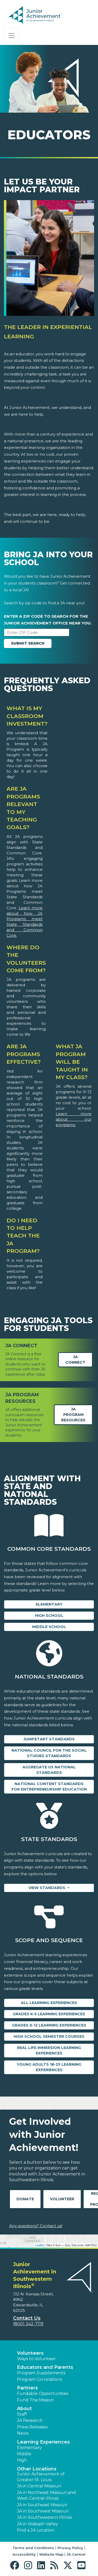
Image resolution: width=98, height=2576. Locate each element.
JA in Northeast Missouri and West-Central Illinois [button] (46, 2495)
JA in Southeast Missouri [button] (42, 2504)
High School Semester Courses (49, 2036)
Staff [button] (22, 2414)
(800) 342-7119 (28, 2323)
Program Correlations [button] (39, 2379)
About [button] (24, 2408)
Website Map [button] (51, 2554)
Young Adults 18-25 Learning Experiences (49, 2067)
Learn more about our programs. (74, 1119)
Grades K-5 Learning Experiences (49, 2014)
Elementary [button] (29, 2447)
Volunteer (62, 2199)
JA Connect (75, 1359)
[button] (16, 2565)
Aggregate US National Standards (49, 1770)
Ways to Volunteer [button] (36, 2358)
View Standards (47, 1887)
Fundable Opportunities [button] (42, 2393)
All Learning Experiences (49, 2002)
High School (49, 1615)
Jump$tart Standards (49, 1739)
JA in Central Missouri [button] (39, 2486)
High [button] (22, 2460)
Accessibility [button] (24, 2554)
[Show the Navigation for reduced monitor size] (11, 35)
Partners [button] (27, 2388)
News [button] (22, 2433)
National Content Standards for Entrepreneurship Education (49, 1786)
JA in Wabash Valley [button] (37, 2523)
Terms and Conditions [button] (33, 2548)
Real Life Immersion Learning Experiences (49, 2050)
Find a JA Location (35, 2530)
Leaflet (39, 2245)
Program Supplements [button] (41, 2372)
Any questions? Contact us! (35, 2225)
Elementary (49, 1604)
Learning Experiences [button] (43, 2442)
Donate (25, 2199)
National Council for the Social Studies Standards (49, 1753)
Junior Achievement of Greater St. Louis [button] (41, 2476)
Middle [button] (24, 2453)
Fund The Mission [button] (35, 2400)
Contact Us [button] (27, 2318)
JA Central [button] (76, 2554)
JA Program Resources (73, 1414)
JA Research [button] (30, 2420)
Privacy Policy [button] (70, 2548)
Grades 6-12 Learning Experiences (49, 2025)
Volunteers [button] (30, 2353)
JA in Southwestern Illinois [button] (44, 2517)
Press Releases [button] (32, 2426)
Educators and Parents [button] (45, 2367)
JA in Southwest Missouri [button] (42, 2511)
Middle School (49, 1626)
